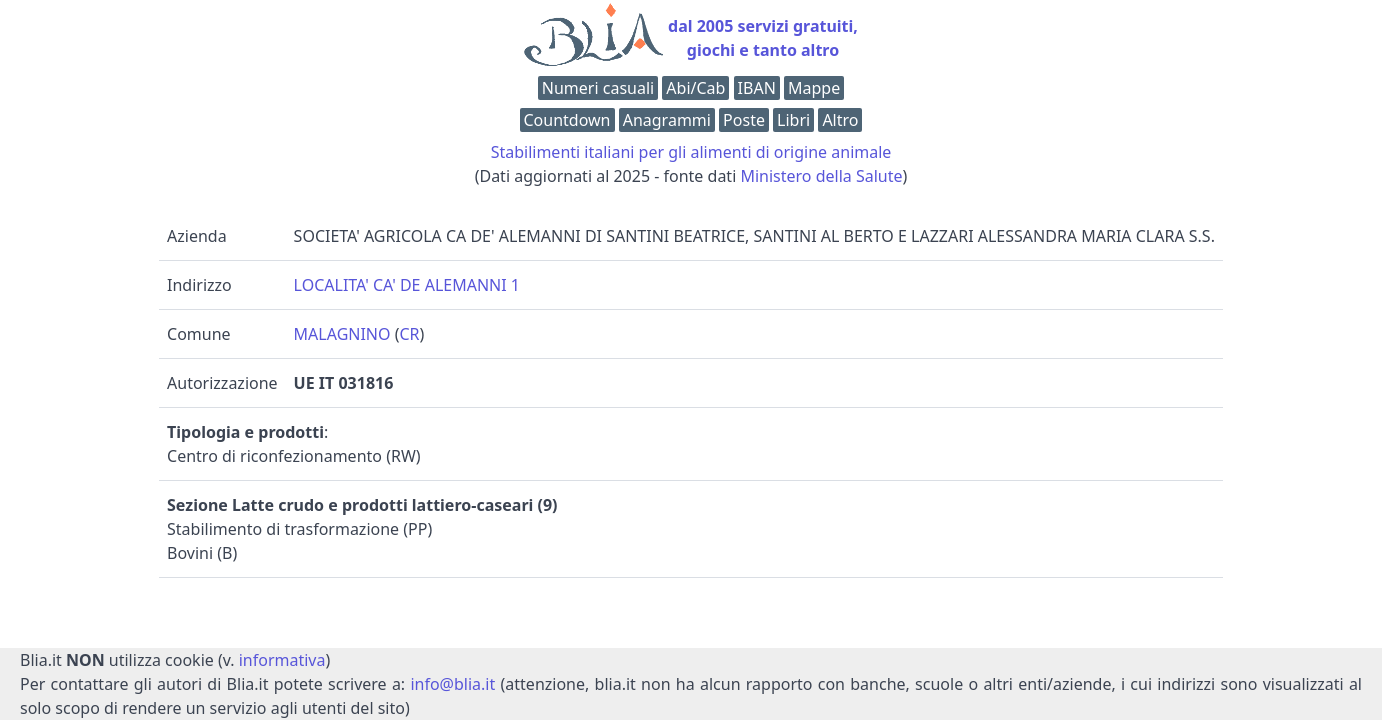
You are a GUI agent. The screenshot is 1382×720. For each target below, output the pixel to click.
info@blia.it (452, 684)
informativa (282, 660)
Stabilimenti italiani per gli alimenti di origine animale (691, 152)
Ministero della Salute (821, 176)
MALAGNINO (342, 334)
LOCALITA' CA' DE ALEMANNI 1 (407, 285)
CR (410, 334)
